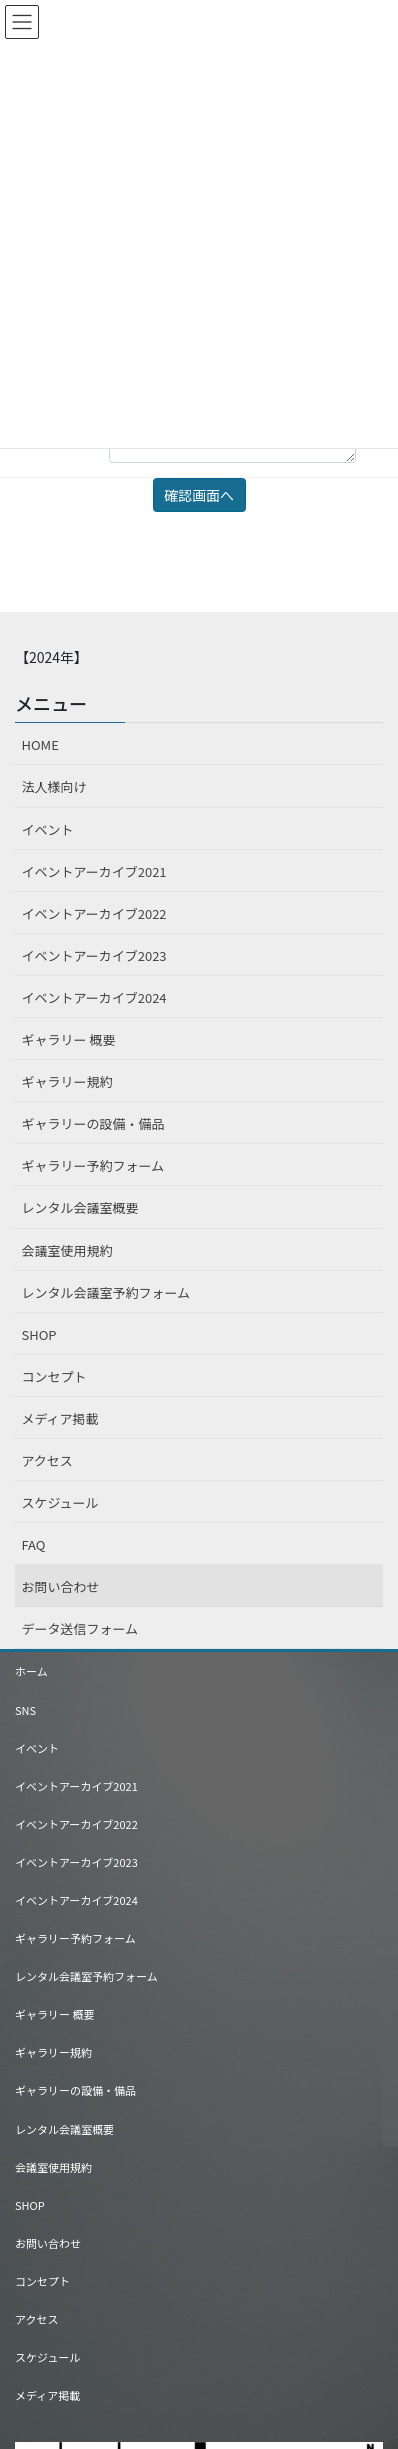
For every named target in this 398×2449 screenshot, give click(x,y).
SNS (25, 1710)
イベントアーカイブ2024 (94, 997)
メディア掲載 (60, 1418)
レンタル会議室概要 (80, 1207)
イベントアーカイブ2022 (94, 913)
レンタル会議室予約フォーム (106, 1292)
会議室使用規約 (67, 1250)
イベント (48, 829)
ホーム (31, 1671)
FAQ (34, 1544)
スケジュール (60, 1502)
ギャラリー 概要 (69, 1039)
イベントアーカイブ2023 (94, 955)
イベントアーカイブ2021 (94, 871)
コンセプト (54, 1376)
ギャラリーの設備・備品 (93, 1123)
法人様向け (54, 786)
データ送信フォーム (80, 1628)
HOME (40, 744)
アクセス (47, 1460)
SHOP (39, 1334)
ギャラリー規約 (67, 1081)
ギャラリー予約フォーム (93, 1165)
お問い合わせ (61, 1586)
